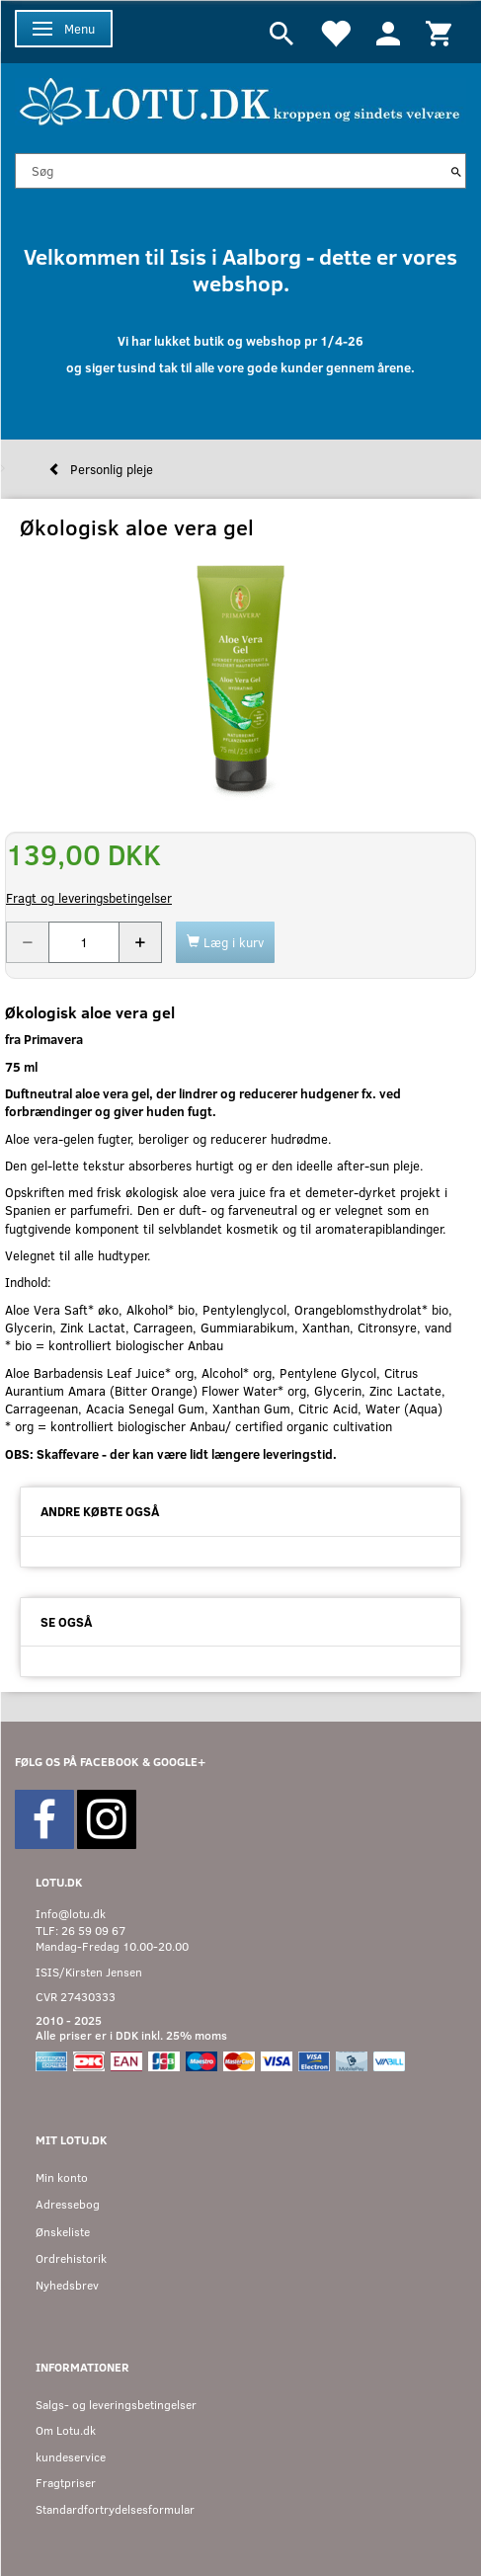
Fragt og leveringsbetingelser (89, 898)
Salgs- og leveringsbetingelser (116, 2404)
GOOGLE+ (179, 1761)
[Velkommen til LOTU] (240, 99)
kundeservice (71, 2457)
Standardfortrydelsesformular (115, 2509)
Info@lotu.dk (71, 1913)
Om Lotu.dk (66, 2430)
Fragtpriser (66, 2482)
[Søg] (456, 171)
